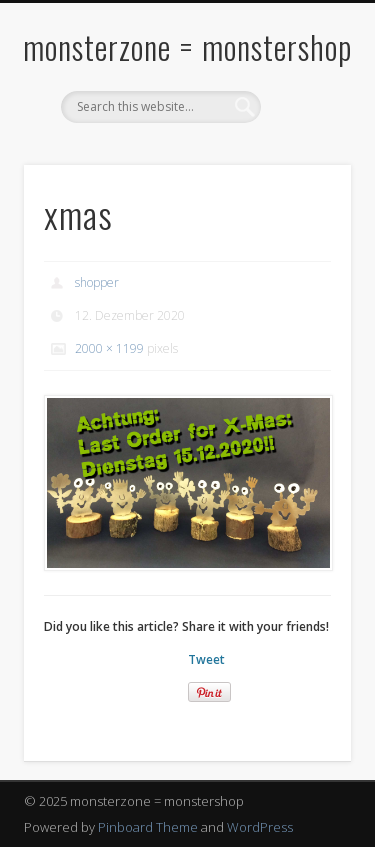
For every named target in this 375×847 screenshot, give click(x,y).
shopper (97, 282)
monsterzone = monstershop (187, 46)
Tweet (206, 659)
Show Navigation (303, 179)
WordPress (260, 827)
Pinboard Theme (148, 827)
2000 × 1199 (109, 348)
